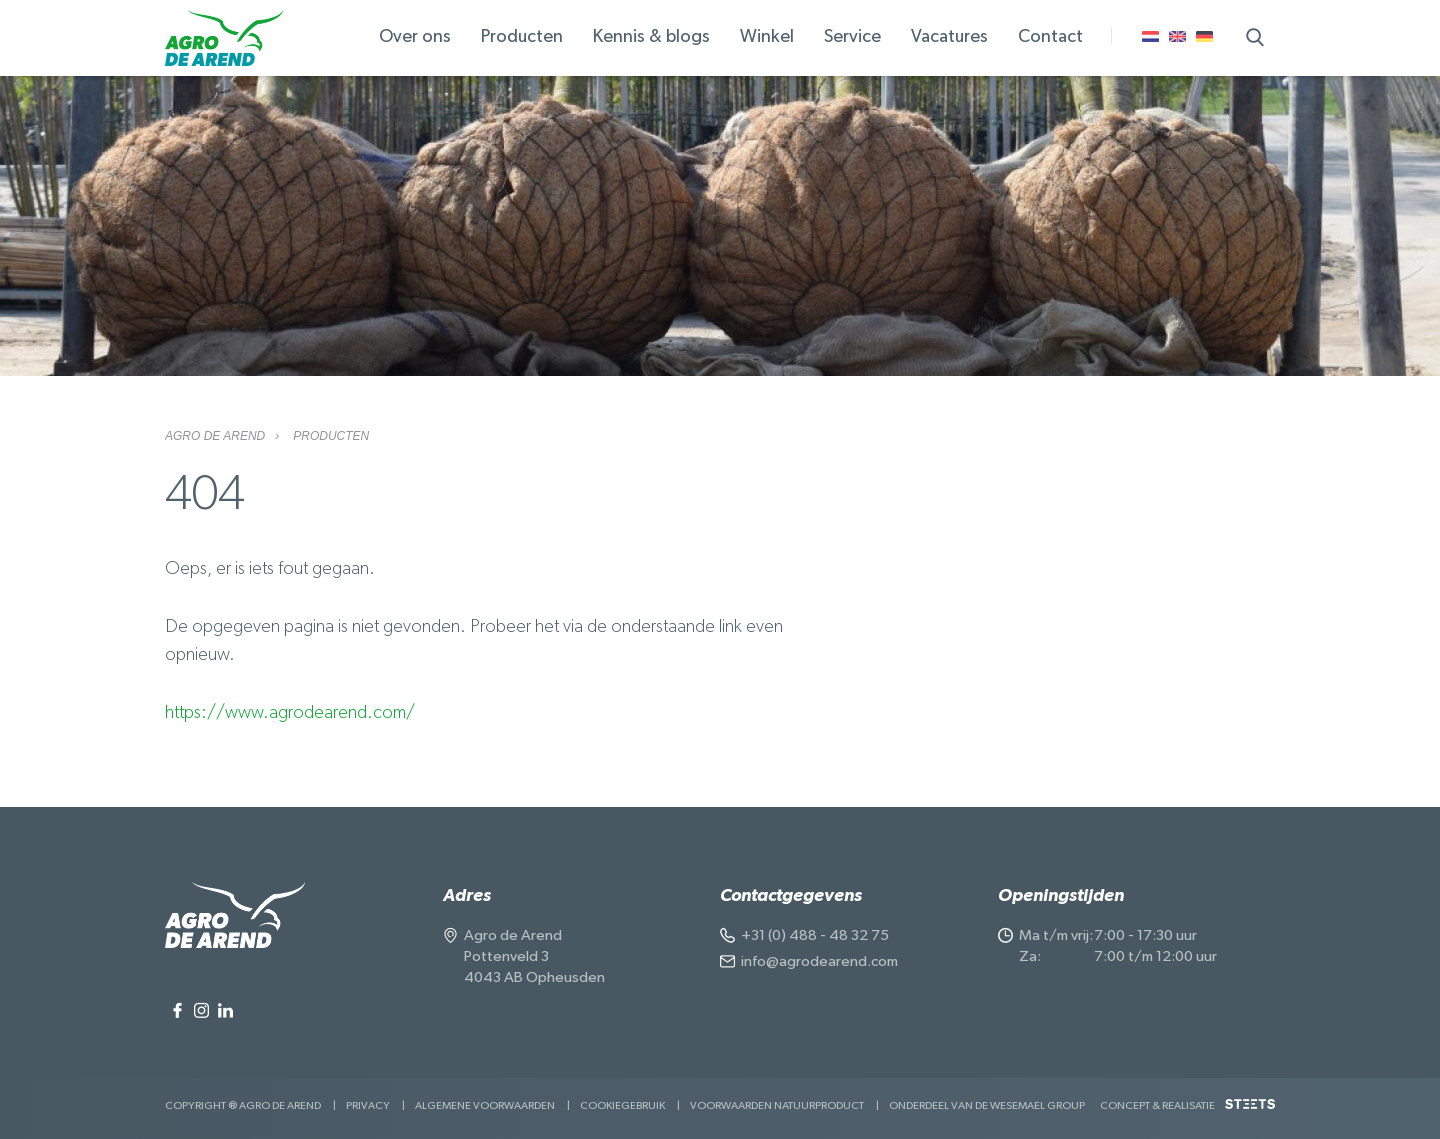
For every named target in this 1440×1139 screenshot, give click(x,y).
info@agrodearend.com (819, 961)
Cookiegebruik (622, 1105)
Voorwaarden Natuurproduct (777, 1105)
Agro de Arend (215, 436)
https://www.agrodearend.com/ (290, 713)
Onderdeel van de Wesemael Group (987, 1105)
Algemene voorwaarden (485, 1105)
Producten (331, 436)
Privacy (368, 1105)
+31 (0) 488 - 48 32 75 (815, 935)
